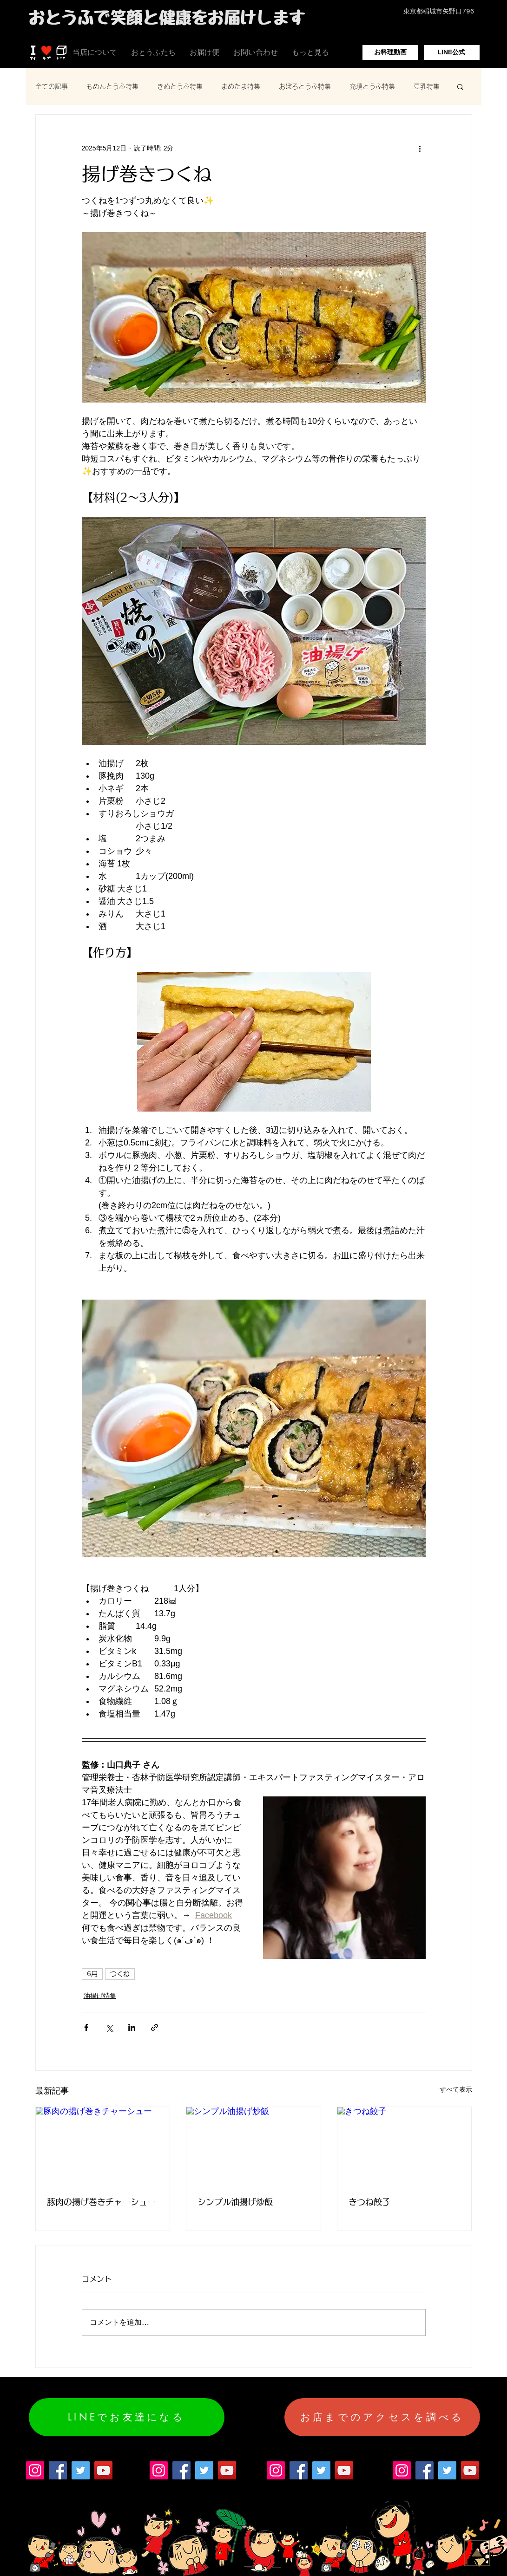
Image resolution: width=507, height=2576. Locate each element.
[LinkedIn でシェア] (131, 2027)
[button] (460, 86)
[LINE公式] (451, 52)
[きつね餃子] (404, 2144)
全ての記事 (51, 86)
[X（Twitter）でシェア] (109, 2027)
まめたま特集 (240, 86)
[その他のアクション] (420, 148)
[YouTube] (103, 2470)
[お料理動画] (390, 52)
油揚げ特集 (100, 1995)
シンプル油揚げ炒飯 (235, 2202)
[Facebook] (58, 2470)
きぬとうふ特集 (180, 86)
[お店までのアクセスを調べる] (382, 2417)
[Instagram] (35, 2470)
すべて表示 (456, 2089)
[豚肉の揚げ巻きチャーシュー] (103, 2144)
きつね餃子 (369, 2202)
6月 (92, 1974)
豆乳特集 (427, 86)
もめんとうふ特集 (112, 86)
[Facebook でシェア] (86, 2027)
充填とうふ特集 (372, 86)
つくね (120, 1974)
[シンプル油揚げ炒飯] (253, 2144)
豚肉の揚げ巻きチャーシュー (101, 2202)
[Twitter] (81, 2470)
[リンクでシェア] (154, 2027)
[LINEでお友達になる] (126, 2417)
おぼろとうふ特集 (305, 86)
